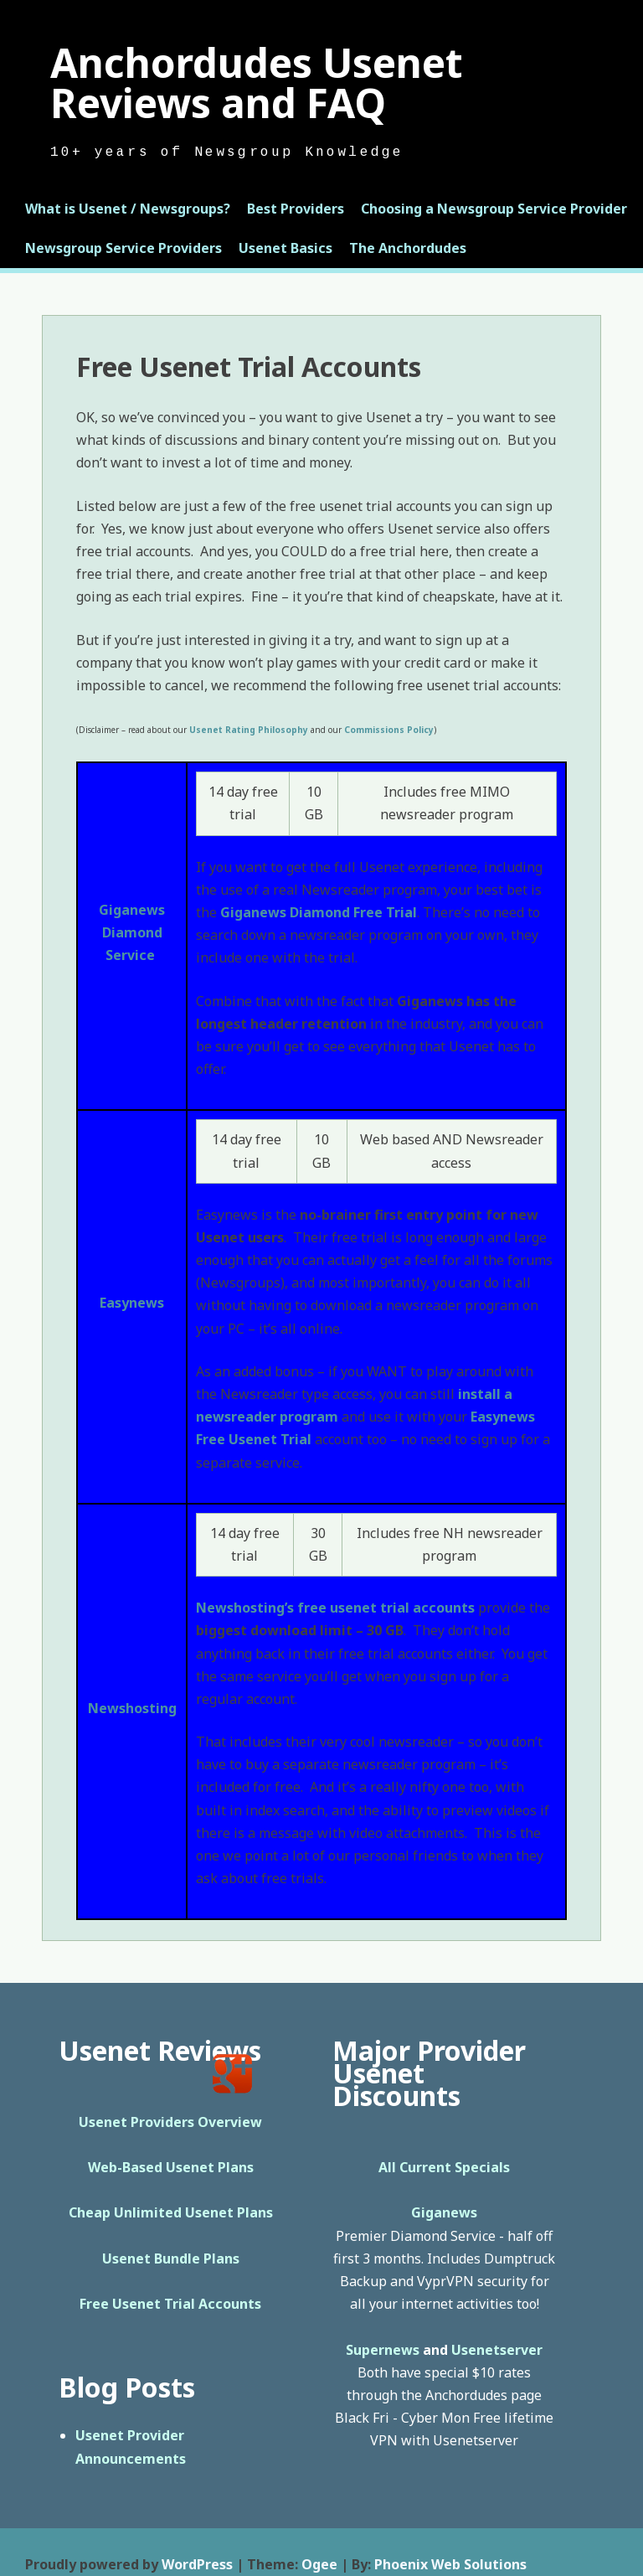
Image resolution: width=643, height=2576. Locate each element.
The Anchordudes (407, 248)
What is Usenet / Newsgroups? (127, 208)
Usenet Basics (285, 248)
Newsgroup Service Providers (123, 248)
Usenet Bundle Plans (170, 2258)
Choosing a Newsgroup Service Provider (494, 208)
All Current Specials (444, 2167)
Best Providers (295, 208)
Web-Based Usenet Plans (171, 2167)
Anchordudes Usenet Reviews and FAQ (256, 82)
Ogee (319, 2564)
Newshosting (132, 1708)
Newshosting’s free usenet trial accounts (335, 1607)
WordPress (197, 2564)
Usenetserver (497, 2350)
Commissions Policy (389, 730)
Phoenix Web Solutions (450, 2564)
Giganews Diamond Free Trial (318, 912)
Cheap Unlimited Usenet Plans (171, 2212)
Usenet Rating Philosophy (248, 730)
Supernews (382, 2350)
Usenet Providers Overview (170, 2122)
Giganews (132, 910)
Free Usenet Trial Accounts (170, 2304)
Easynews (132, 1302)
